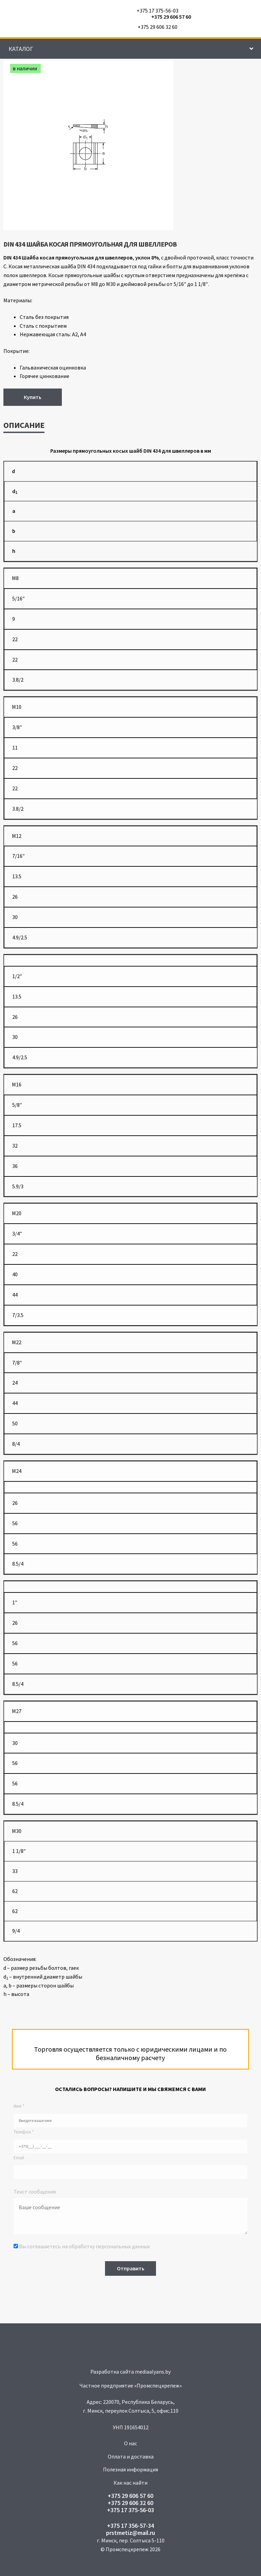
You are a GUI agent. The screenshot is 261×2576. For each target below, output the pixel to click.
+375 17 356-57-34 (130, 2525)
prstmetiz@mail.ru (130, 2532)
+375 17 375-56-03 (157, 10)
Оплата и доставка (131, 2456)
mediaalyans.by (153, 2371)
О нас (130, 2443)
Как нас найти (130, 2482)
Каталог (20, 49)
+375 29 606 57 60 (171, 17)
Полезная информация (130, 2469)
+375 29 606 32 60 (157, 27)
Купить (32, 397)
